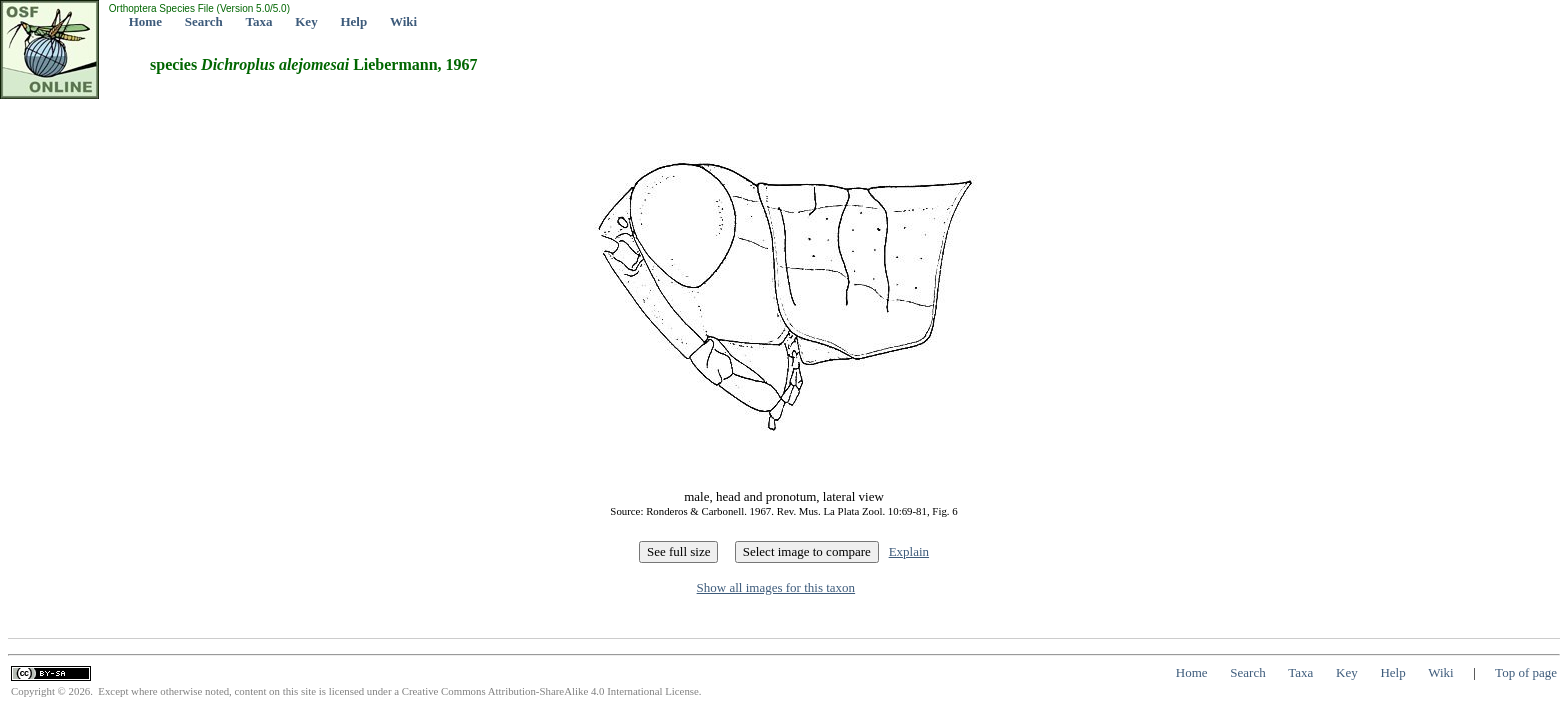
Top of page (1526, 672)
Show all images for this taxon (776, 587)
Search (204, 21)
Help (353, 21)
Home (145, 21)
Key (306, 21)
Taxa (259, 21)
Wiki (403, 21)
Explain (909, 551)
